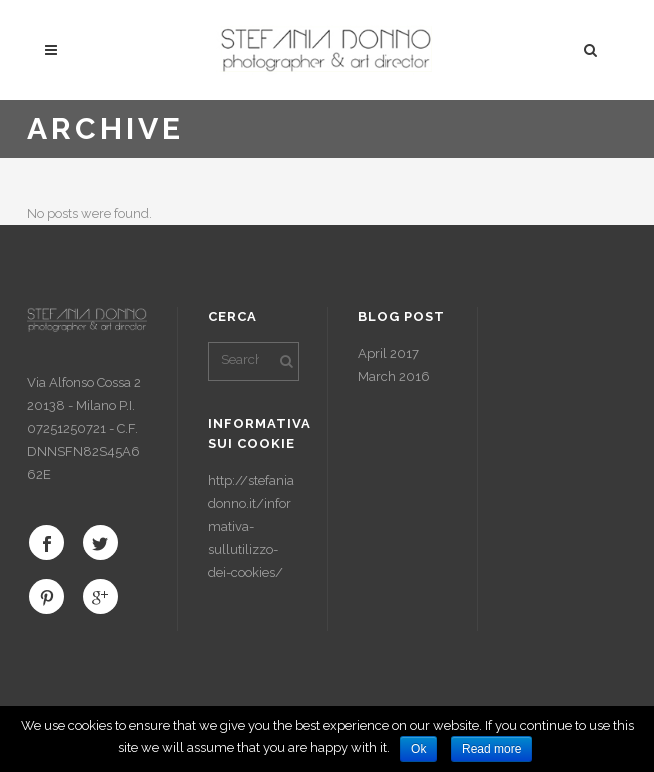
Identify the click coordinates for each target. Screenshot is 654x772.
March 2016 (394, 376)
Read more (491, 749)
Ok (418, 749)
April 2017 (388, 353)
